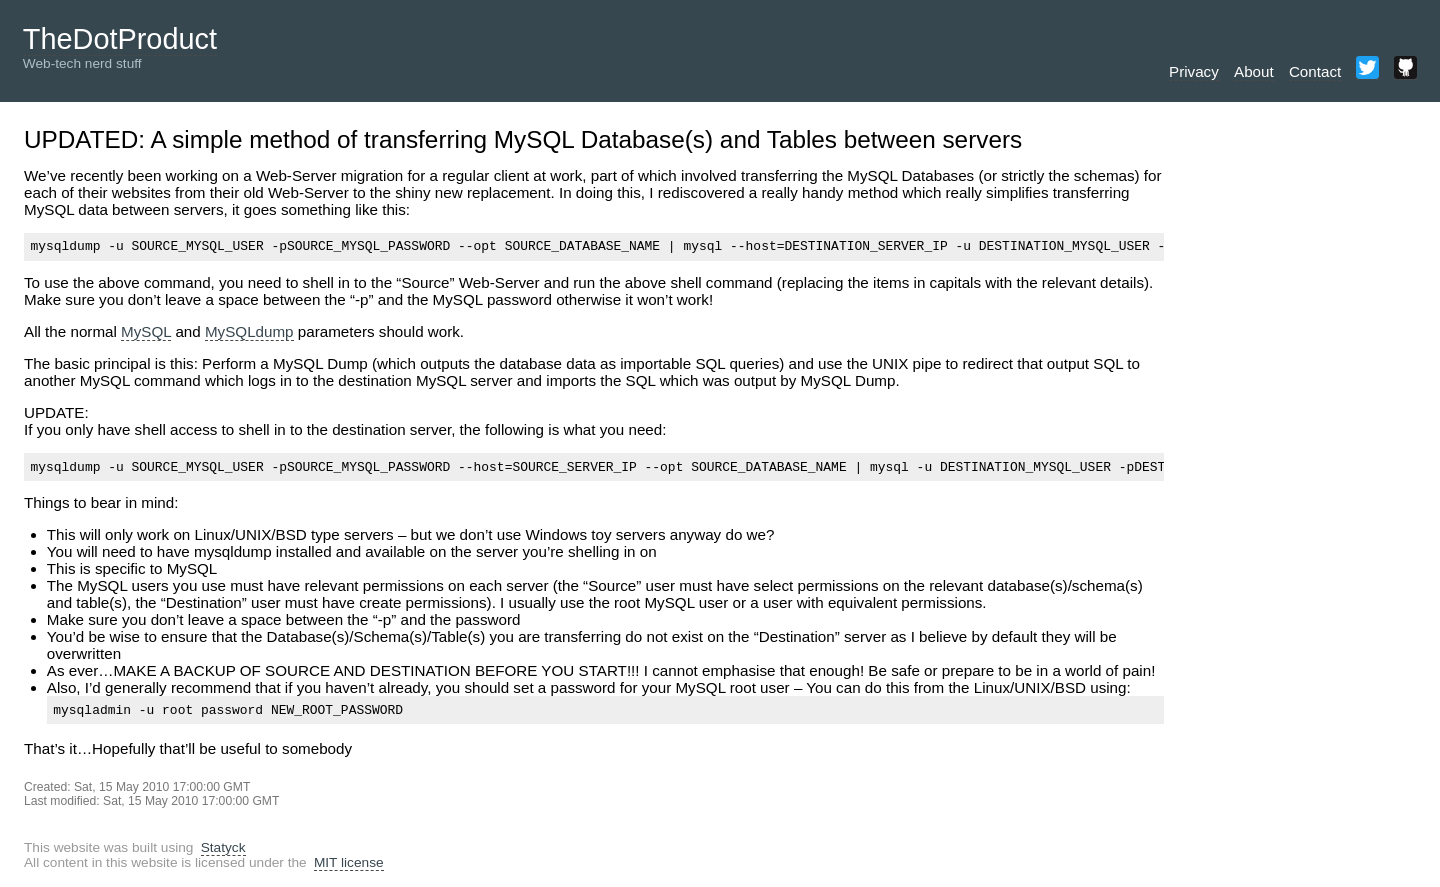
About (1254, 71)
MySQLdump (249, 334)
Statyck (223, 856)
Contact (1315, 71)
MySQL (146, 334)
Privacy (1194, 71)
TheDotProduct (120, 39)
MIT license (349, 871)
